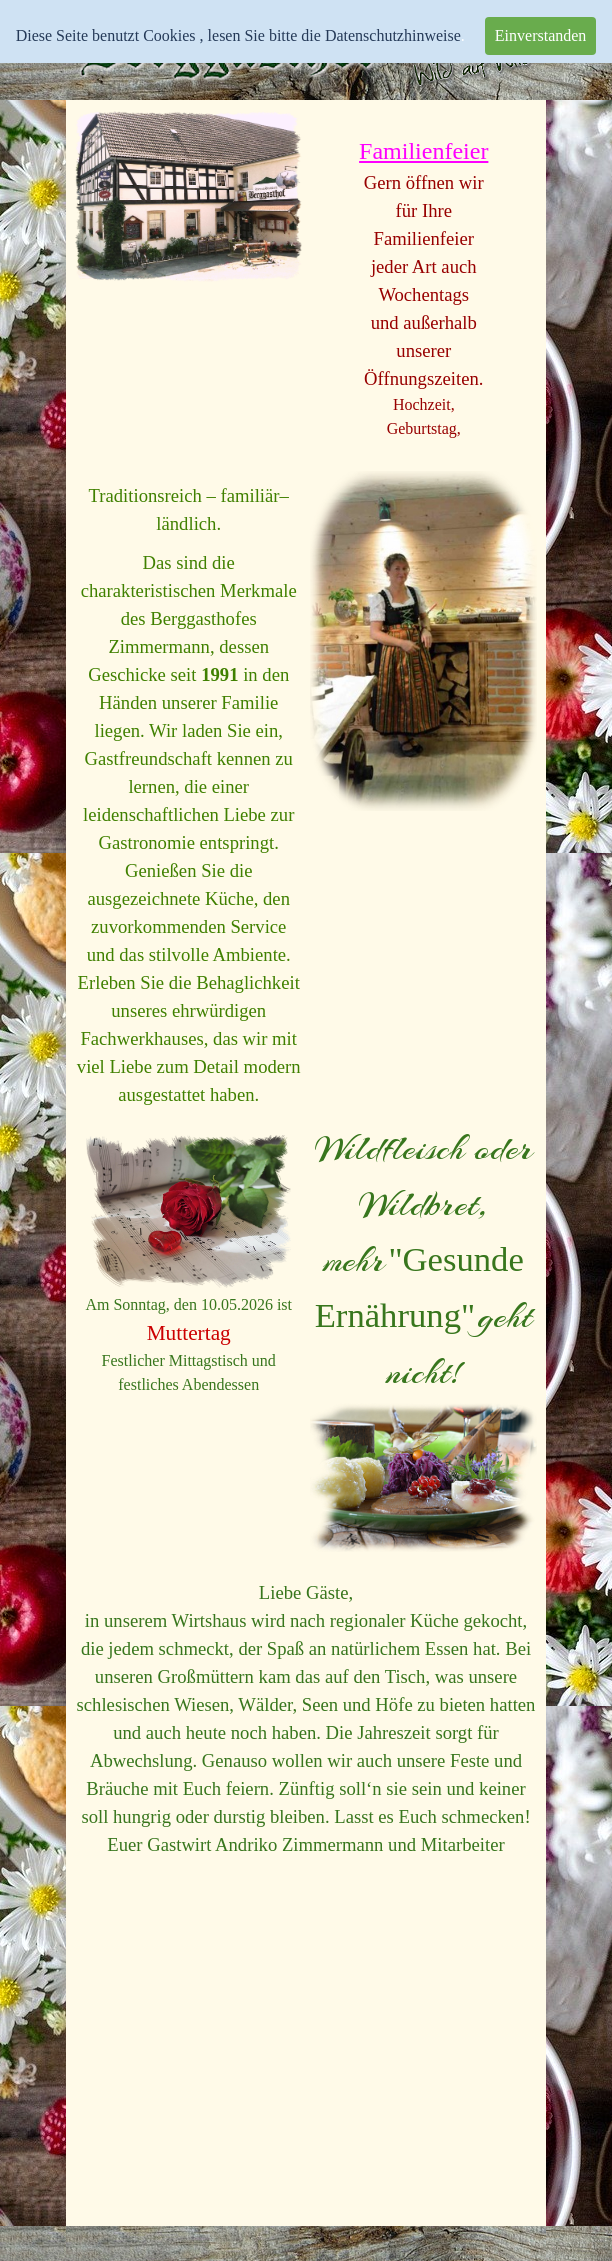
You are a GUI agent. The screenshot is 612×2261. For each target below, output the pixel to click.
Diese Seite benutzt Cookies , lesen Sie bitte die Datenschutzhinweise (238, 35)
